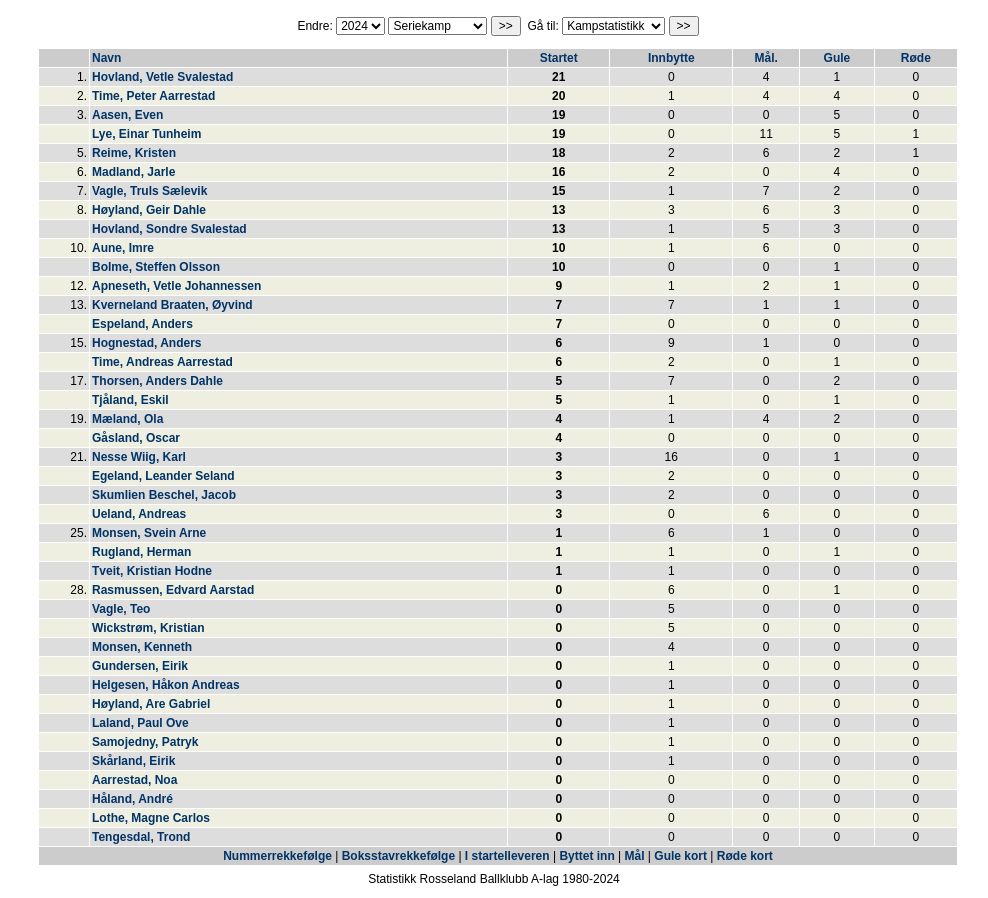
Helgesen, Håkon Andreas (166, 685)
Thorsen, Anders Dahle (157, 381)
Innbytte (671, 58)
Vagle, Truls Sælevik (149, 191)
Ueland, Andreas (139, 514)
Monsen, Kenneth (142, 647)
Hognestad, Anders (147, 343)
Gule (837, 58)
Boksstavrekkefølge (398, 856)
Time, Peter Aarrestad (153, 96)
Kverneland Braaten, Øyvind (172, 305)
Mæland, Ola (127, 419)
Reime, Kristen (134, 153)
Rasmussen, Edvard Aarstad (173, 590)
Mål (635, 856)
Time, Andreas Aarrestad (162, 362)
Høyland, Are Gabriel (151, 704)
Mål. (765, 58)
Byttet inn (586, 856)
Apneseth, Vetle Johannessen (176, 286)
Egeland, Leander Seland (163, 476)
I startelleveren (507, 856)
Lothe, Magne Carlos (151, 818)
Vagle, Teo (121, 609)
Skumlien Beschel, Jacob (164, 495)
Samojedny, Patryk (145, 742)
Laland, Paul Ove (140, 723)
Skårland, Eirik (133, 761)
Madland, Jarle (133, 172)
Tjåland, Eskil (130, 400)
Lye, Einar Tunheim (146, 134)
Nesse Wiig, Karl (139, 457)
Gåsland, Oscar (136, 438)
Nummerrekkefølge (279, 856)
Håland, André (132, 799)
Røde (916, 58)
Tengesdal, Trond (141, 837)
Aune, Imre (123, 248)
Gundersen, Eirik (140, 666)
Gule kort (680, 856)
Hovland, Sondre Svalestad (169, 229)
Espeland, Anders (142, 324)
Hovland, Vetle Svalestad (162, 77)
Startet (559, 58)
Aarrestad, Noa (134, 780)
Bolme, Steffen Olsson (156, 267)
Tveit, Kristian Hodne (152, 571)
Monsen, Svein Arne (149, 533)
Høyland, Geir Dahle (149, 210)
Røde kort (745, 856)
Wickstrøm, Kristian (148, 628)
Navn (106, 58)
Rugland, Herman (141, 552)
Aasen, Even (127, 115)
